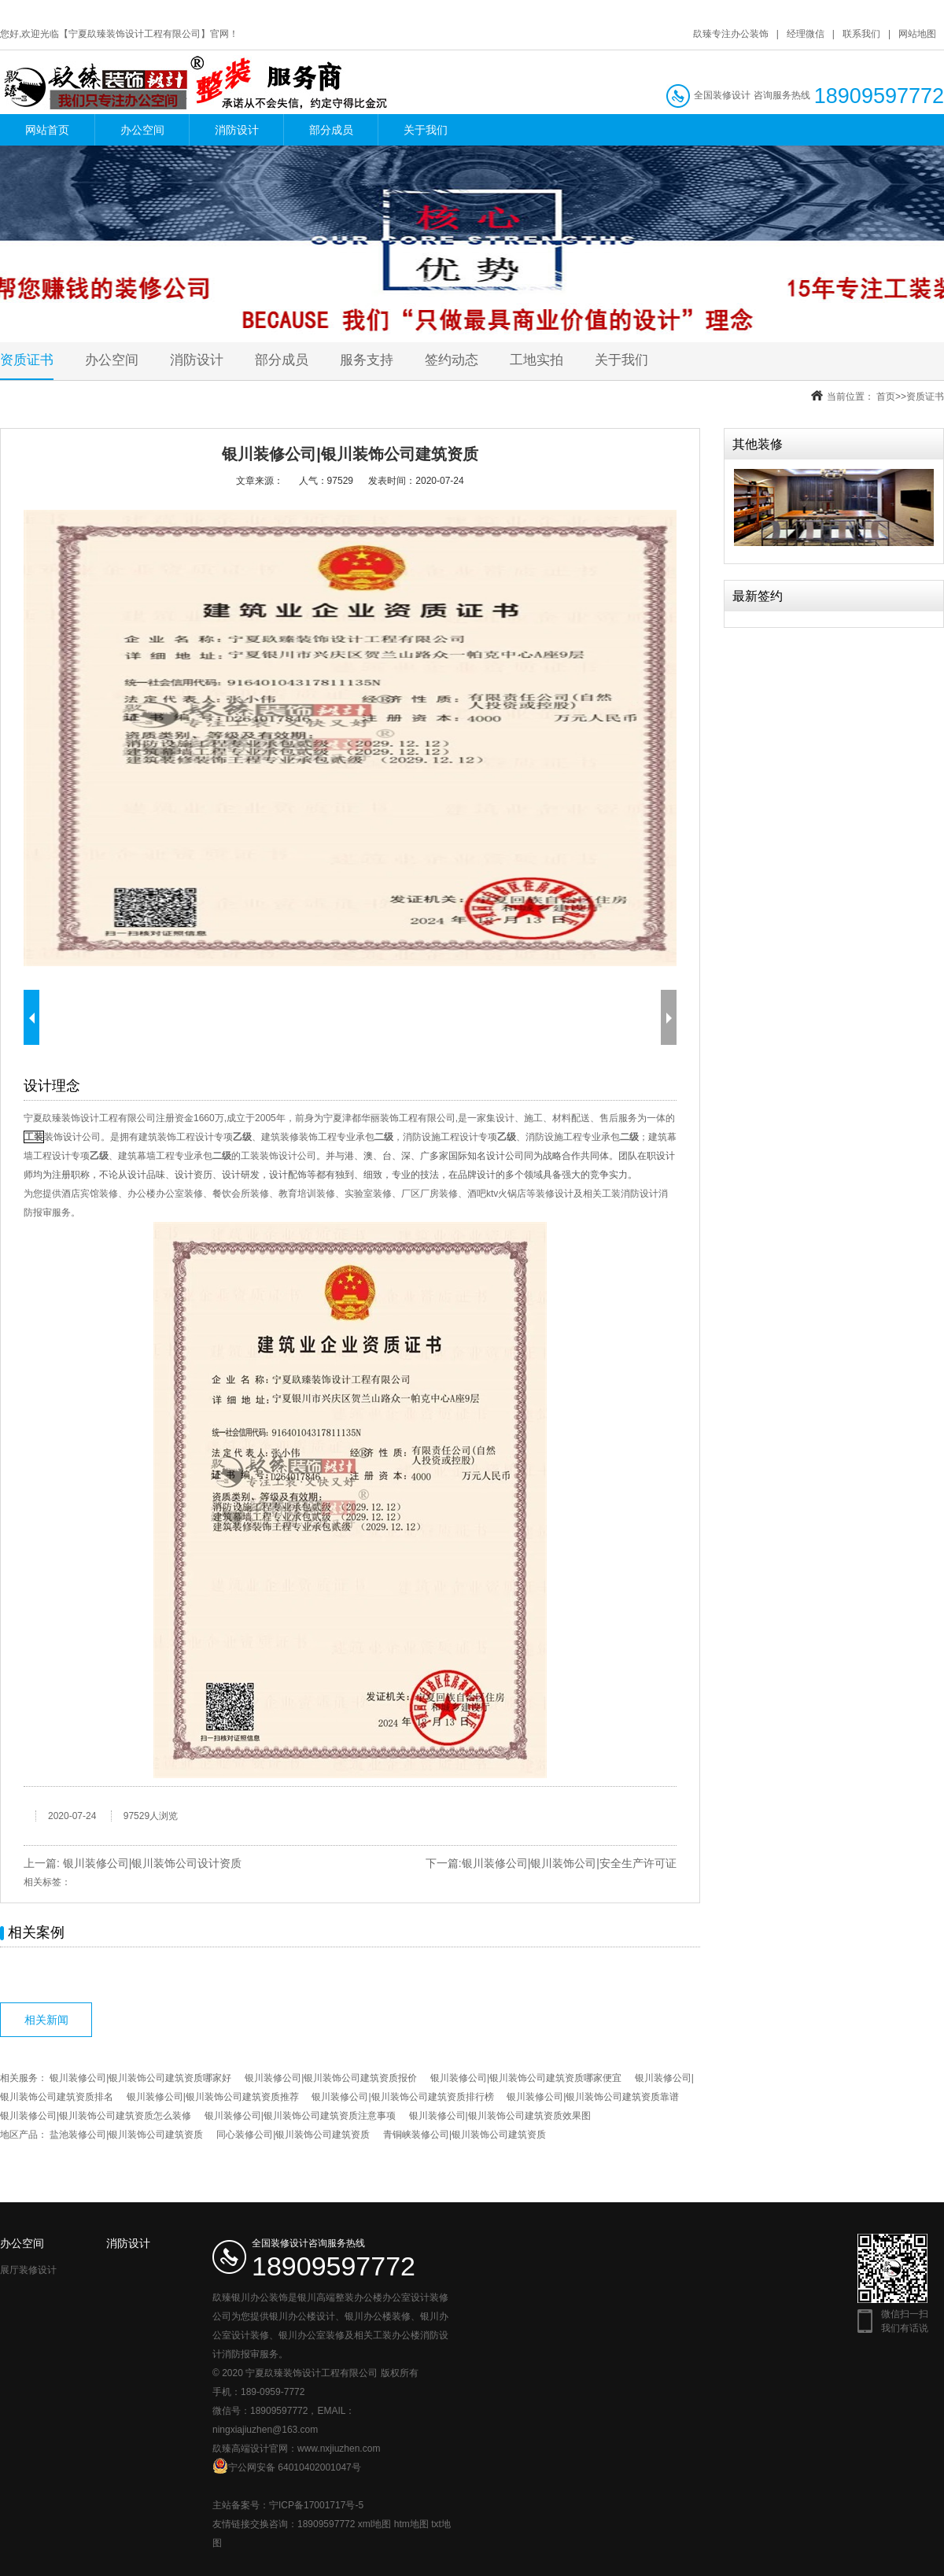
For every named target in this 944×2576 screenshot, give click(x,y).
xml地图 (375, 2524)
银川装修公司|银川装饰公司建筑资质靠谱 (593, 2096)
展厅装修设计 (28, 2269)
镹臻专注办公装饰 (731, 33)
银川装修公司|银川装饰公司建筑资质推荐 (213, 2096)
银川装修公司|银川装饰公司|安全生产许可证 (569, 1863)
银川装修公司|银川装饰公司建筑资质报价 (331, 2077)
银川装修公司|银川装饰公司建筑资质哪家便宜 (525, 2077)
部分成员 (331, 130)
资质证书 (26, 359)
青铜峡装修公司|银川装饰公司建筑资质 (464, 2134)
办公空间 (142, 130)
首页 (885, 396)
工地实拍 (536, 359)
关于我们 (426, 130)
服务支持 (366, 359)
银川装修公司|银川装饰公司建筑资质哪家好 (140, 2077)
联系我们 (861, 33)
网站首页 (47, 130)
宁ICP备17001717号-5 (316, 2505)
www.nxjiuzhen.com (338, 2448)
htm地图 (411, 2524)
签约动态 (451, 359)
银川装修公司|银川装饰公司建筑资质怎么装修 (95, 2115)
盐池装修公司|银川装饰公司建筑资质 (126, 2134)
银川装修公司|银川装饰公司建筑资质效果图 (500, 2115)
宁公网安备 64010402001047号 (286, 2466)
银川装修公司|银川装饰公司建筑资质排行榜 (402, 2096)
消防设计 (237, 130)
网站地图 (917, 33)
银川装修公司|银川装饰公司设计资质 (152, 1863)
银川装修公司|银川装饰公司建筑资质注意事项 (300, 2115)
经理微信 (805, 33)
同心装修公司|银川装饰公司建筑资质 (293, 2134)
